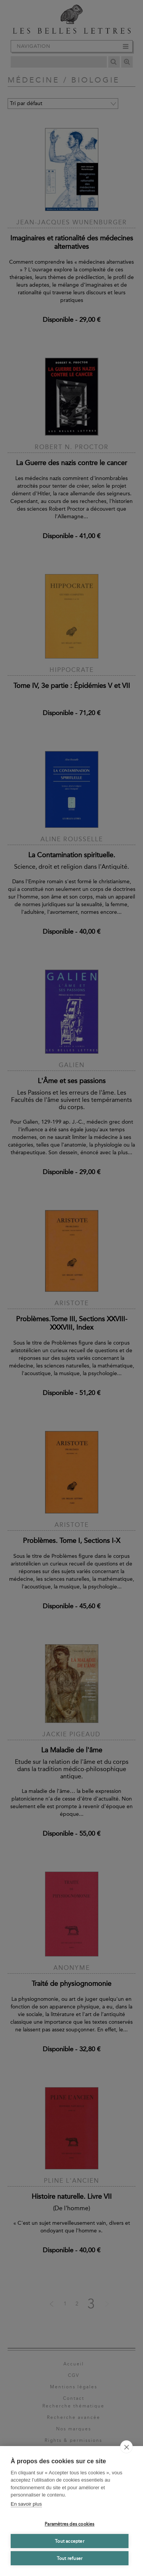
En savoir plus (26, 2504)
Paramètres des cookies (69, 2524)
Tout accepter (69, 2541)
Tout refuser (69, 2558)
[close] (126, 2446)
